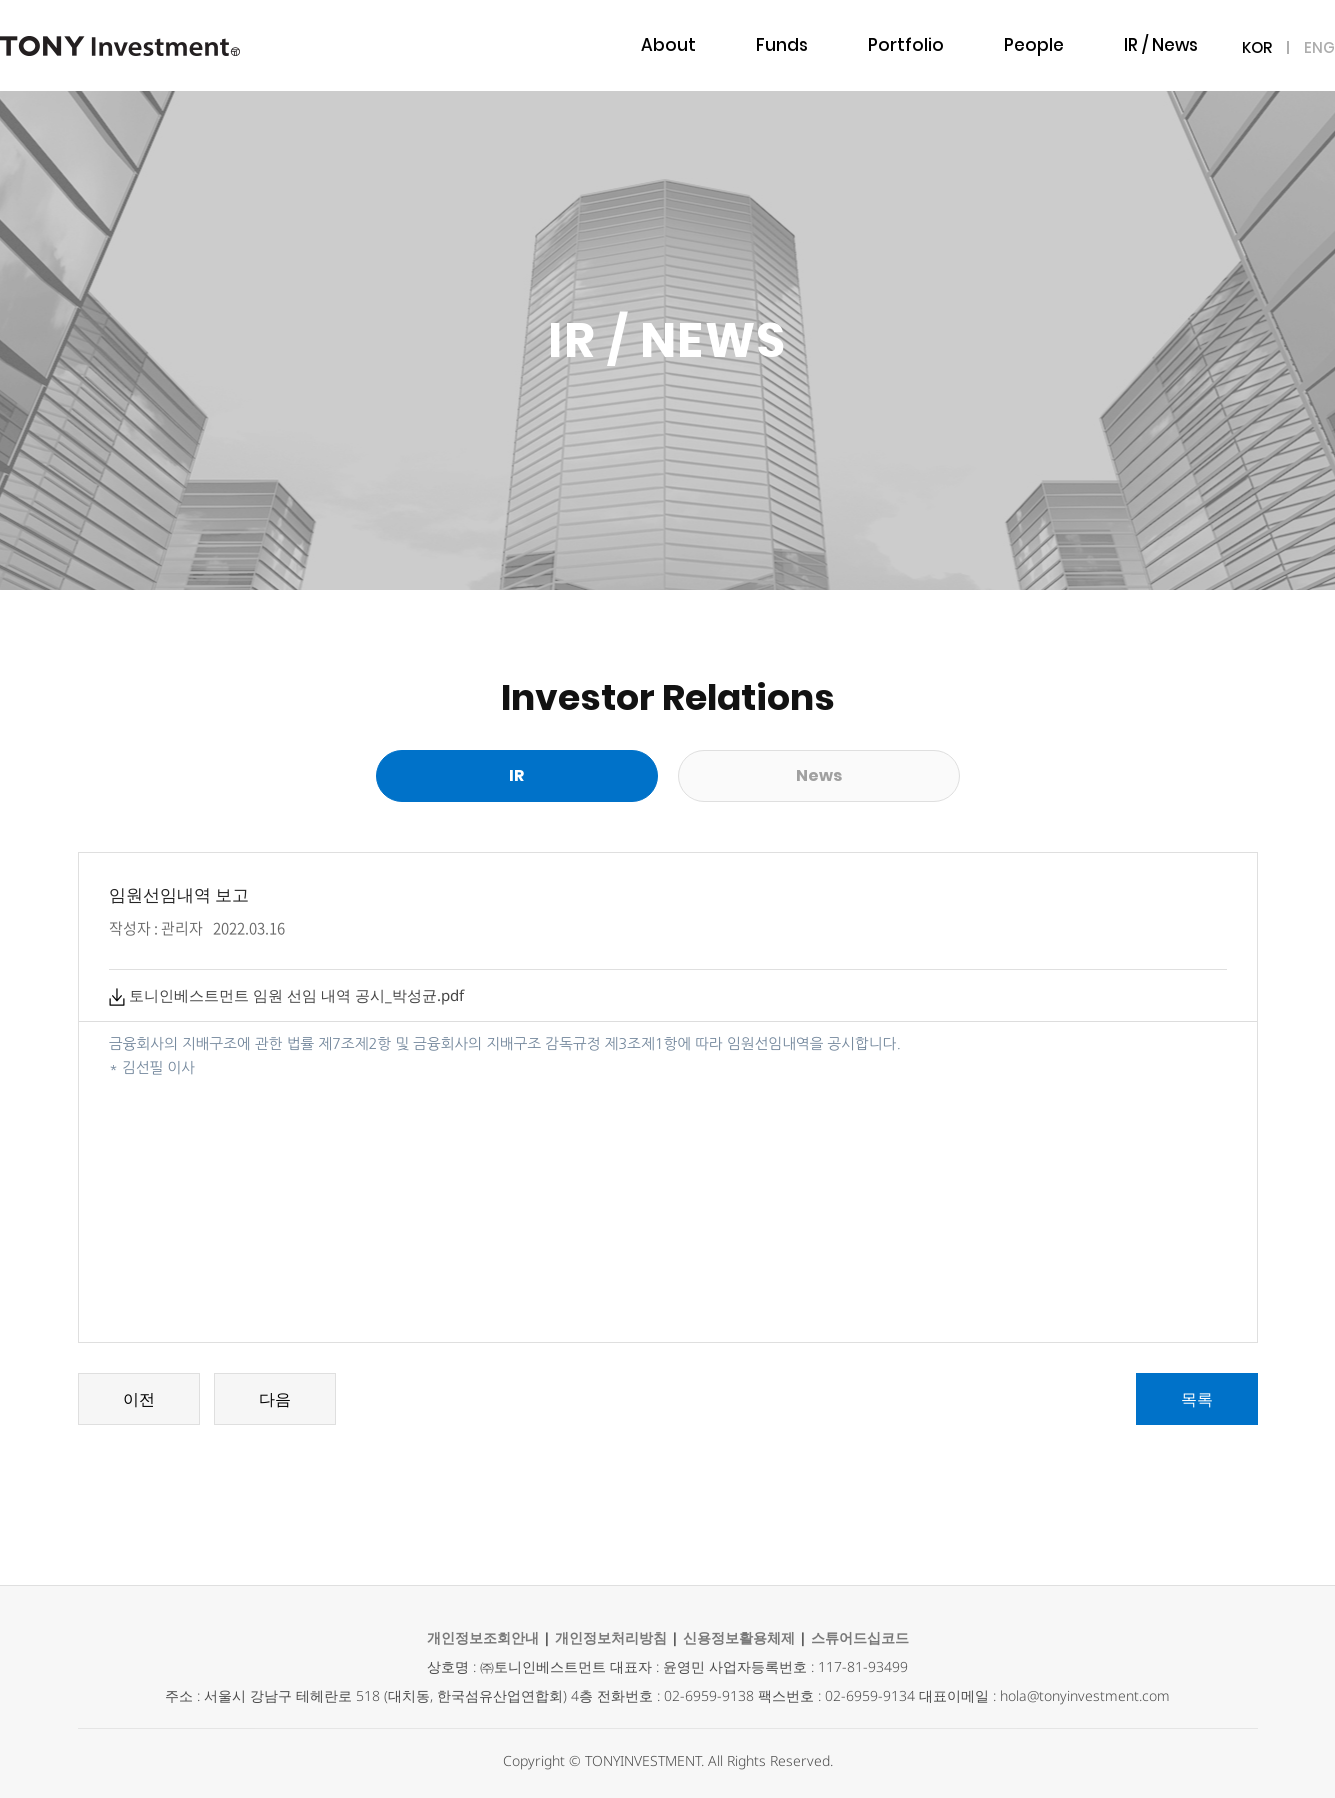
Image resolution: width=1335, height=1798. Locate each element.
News (819, 775)
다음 (275, 1399)
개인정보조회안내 (483, 1637)
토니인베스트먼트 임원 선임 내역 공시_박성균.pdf (286, 995)
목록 (1197, 1399)
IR (516, 775)
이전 (139, 1399)
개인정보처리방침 (611, 1637)
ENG (1319, 47)
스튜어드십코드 (860, 1637)
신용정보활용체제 (739, 1637)
